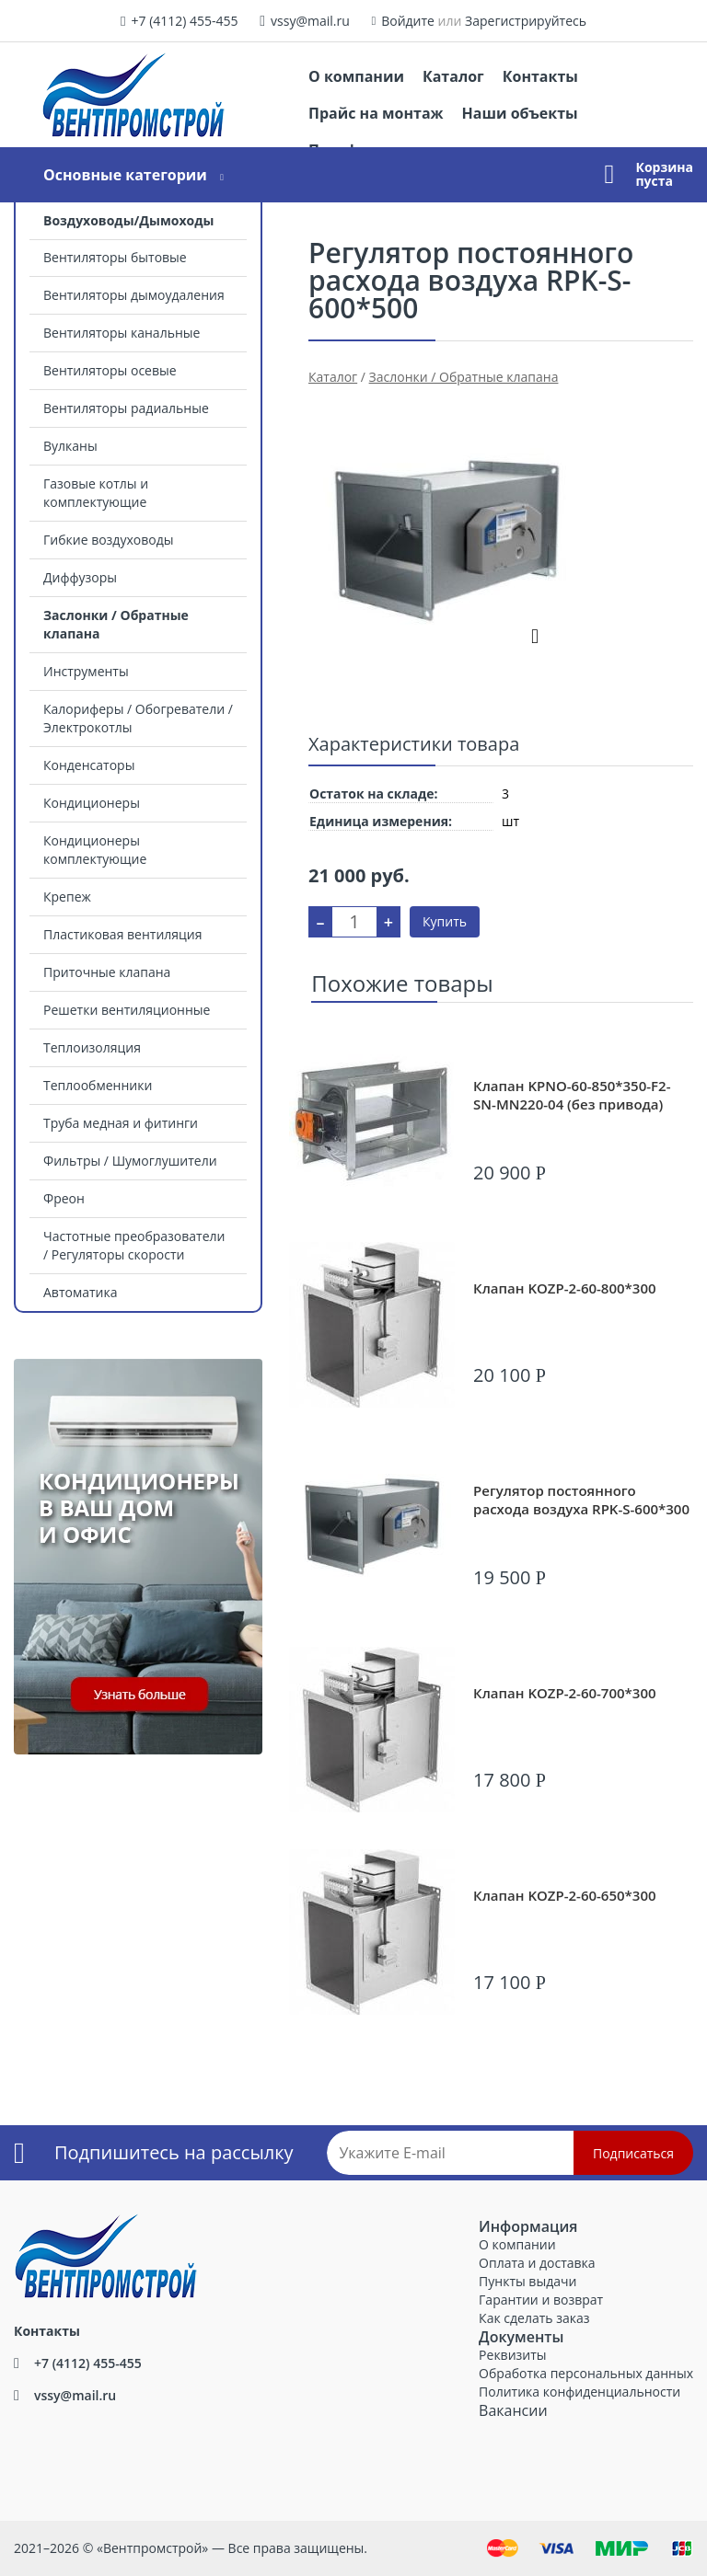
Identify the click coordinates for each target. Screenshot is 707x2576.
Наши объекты (520, 113)
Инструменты (86, 671)
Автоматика (80, 1292)
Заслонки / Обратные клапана (116, 624)
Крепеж (67, 896)
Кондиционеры (91, 802)
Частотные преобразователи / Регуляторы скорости (134, 1245)
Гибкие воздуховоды (108, 539)
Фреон (64, 1198)
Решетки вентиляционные (126, 1009)
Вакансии (513, 2410)
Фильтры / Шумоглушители (130, 1160)
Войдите (408, 20)
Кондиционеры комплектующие (94, 850)
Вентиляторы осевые (110, 370)
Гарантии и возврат (541, 2299)
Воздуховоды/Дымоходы (128, 220)
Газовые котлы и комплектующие (95, 493)
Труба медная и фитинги (120, 1123)
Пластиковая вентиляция (122, 934)
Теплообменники (97, 1085)
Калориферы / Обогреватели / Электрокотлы (138, 718)
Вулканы (70, 445)
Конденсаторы (88, 765)
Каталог (453, 76)
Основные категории (125, 175)
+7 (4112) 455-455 (184, 20)
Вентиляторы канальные (121, 332)
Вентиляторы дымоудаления (134, 295)
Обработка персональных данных (586, 2373)
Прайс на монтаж (376, 113)
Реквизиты (512, 2354)
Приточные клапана (106, 972)
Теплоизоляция (92, 1047)
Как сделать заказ (534, 2318)
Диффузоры (80, 577)
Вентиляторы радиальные (126, 408)
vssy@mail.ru (310, 20)
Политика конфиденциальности (579, 2391)
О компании (356, 76)
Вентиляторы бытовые (115, 257)
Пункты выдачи (527, 2281)
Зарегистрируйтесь (525, 20)
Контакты (540, 76)
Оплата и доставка (537, 2262)
